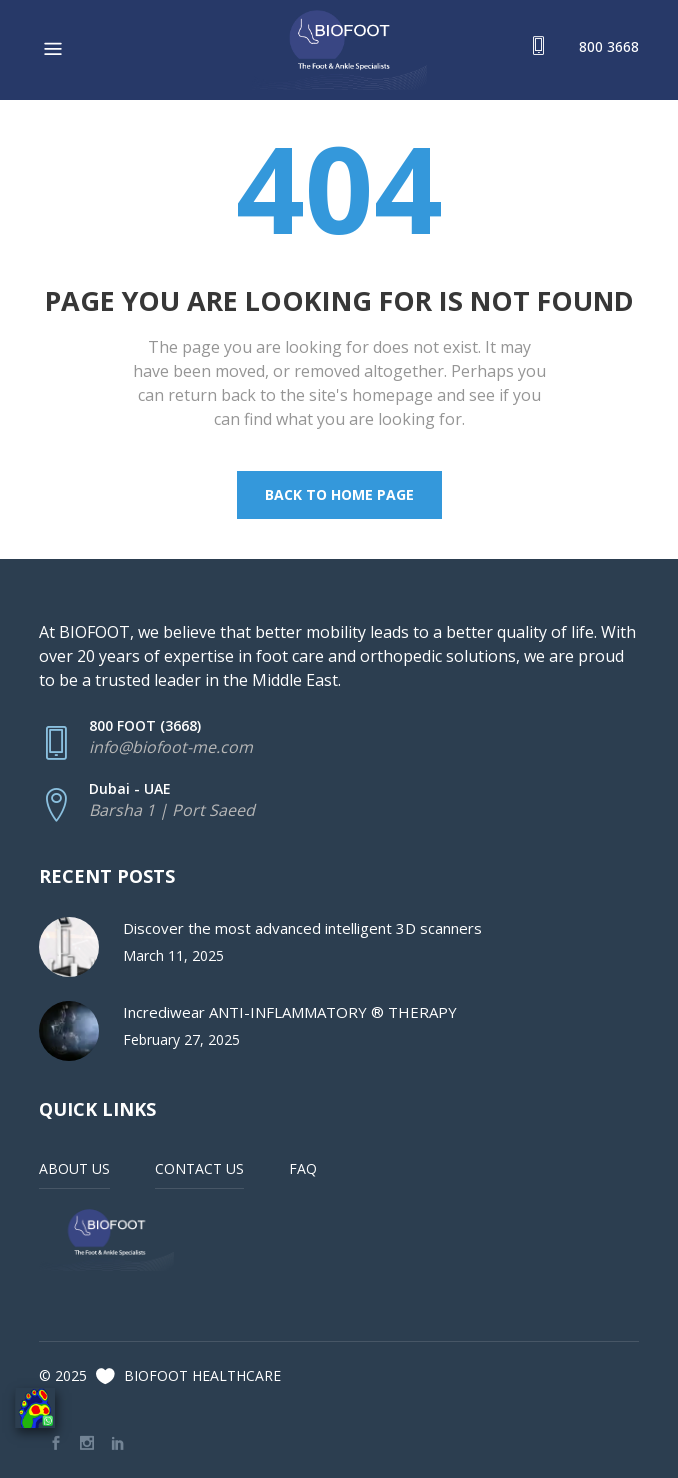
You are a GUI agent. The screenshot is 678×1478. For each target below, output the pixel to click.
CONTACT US (199, 1168)
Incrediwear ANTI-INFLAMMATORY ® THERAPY (290, 1012)
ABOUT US (74, 1168)
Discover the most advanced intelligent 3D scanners (302, 928)
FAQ (303, 1168)
